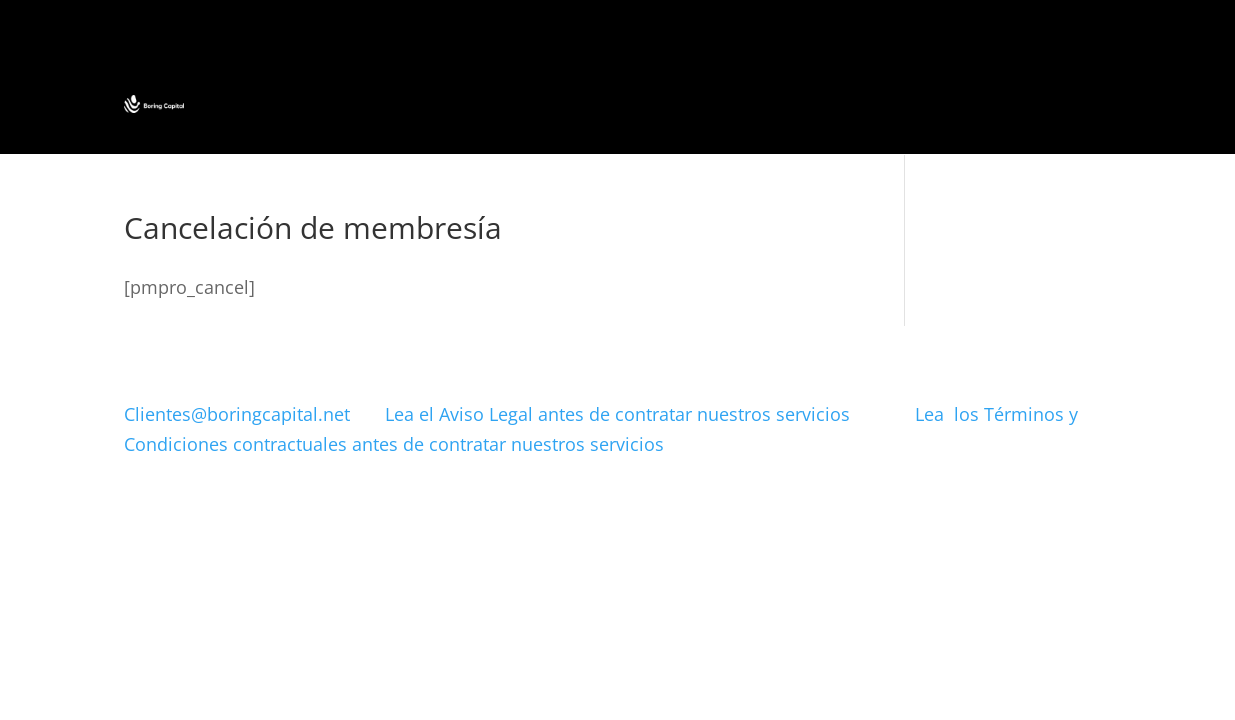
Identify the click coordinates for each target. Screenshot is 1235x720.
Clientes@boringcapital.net (237, 414)
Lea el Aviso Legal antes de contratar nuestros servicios (650, 414)
